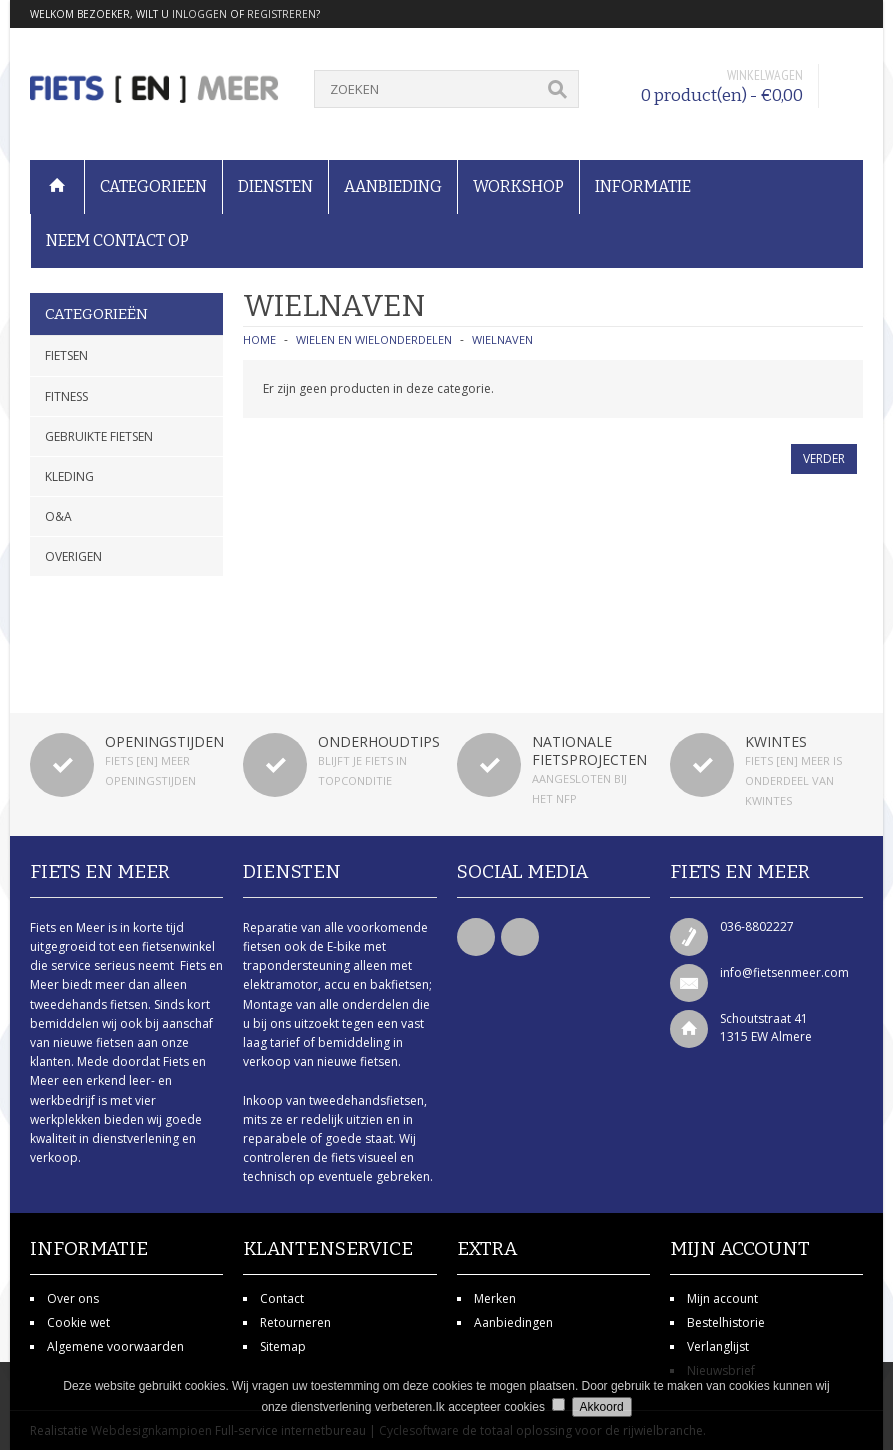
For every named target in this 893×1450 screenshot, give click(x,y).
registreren (281, 14)
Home (259, 339)
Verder (824, 458)
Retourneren (295, 1322)
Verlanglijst (718, 1346)
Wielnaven (502, 339)
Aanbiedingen (513, 1322)
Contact (282, 1298)
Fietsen (66, 355)
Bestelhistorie (726, 1322)
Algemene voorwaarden (115, 1346)
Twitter (520, 937)
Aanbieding (393, 186)
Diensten (275, 186)
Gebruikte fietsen (99, 436)
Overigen (73, 556)
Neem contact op (117, 240)
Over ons (73, 1298)
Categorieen (153, 186)
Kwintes (776, 741)
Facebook (476, 937)
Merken (495, 1298)
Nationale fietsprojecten (589, 750)
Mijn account (722, 1298)
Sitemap (283, 1346)
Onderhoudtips (379, 741)
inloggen (199, 14)
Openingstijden (164, 741)
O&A (58, 516)
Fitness (66, 396)
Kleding (69, 476)
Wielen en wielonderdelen (374, 339)
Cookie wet (78, 1322)
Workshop (518, 186)
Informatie (643, 186)
